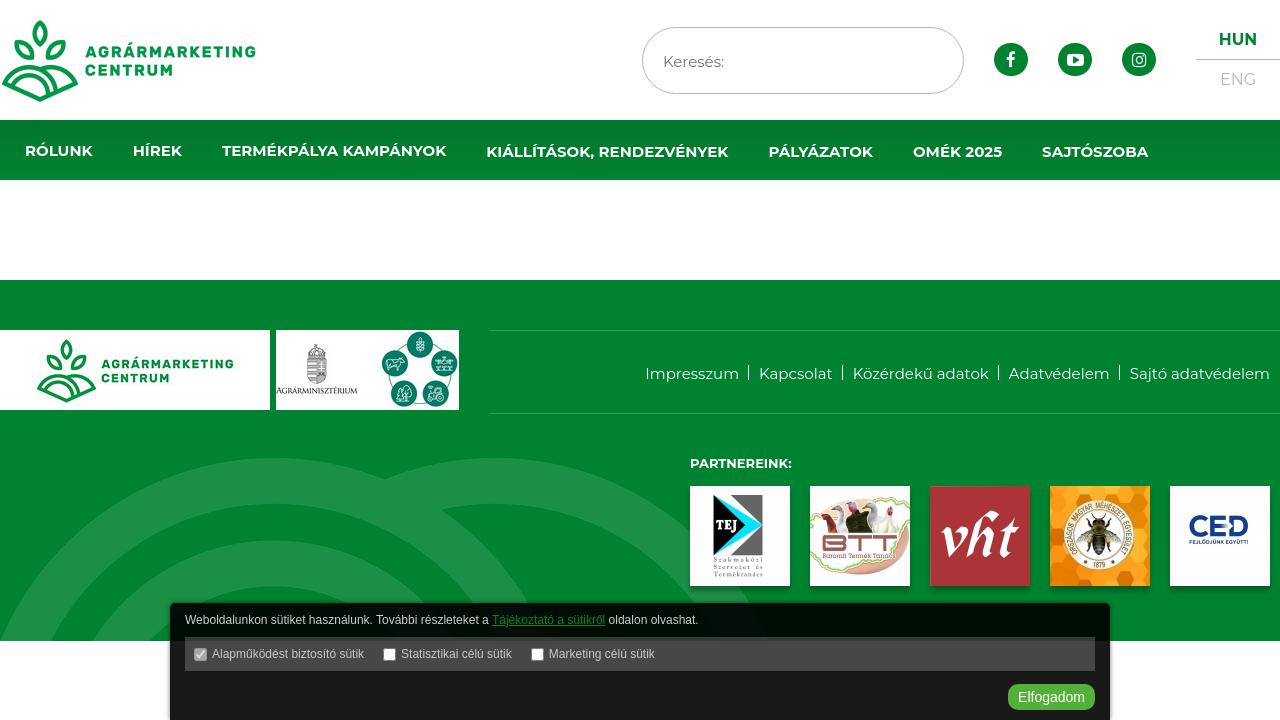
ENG (1238, 79)
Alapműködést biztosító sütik (288, 654)
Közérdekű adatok (921, 373)
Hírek (157, 150)
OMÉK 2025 (957, 151)
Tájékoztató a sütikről (548, 620)
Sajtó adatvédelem (1200, 373)
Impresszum (692, 373)
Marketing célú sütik (602, 654)
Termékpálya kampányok (334, 150)
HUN (1238, 39)
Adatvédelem (1059, 373)
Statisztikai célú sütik (456, 654)
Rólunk (59, 150)
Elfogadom (1051, 697)
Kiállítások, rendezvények (607, 151)
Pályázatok (820, 151)
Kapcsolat (796, 373)
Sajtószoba (1095, 151)
